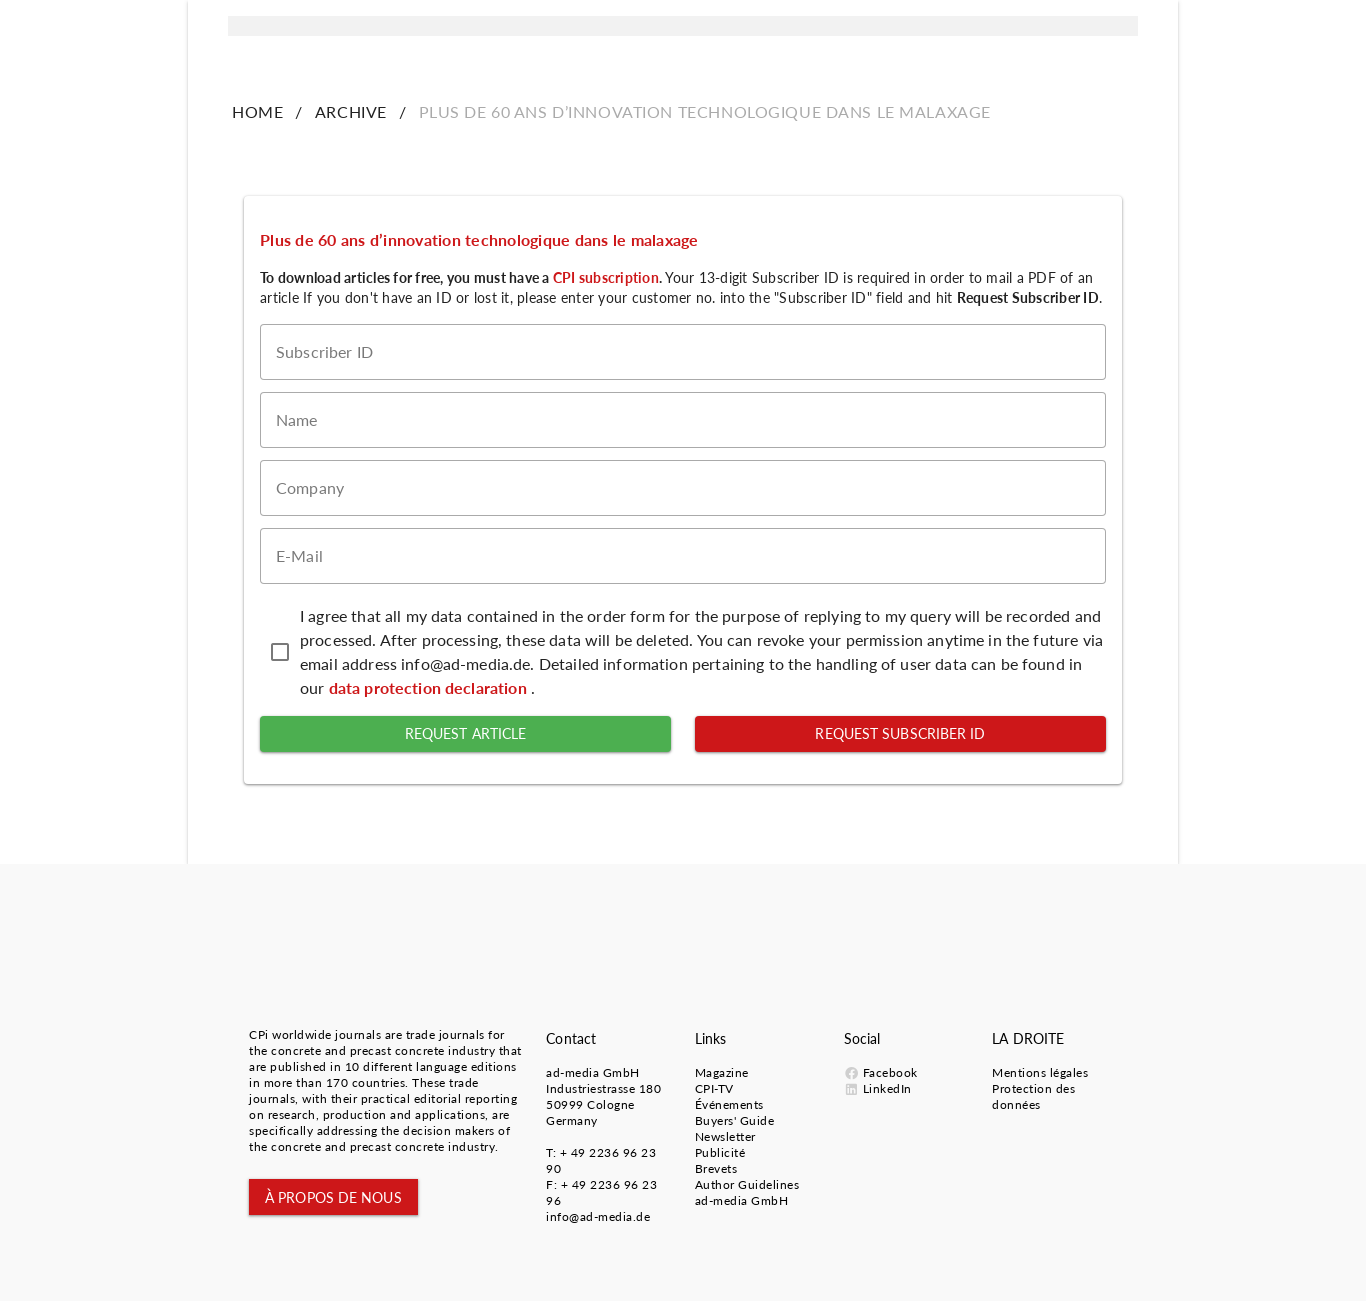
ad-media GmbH (593, 1072)
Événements (729, 1104)
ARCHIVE (351, 111)
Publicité (720, 1152)
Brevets (716, 1168)
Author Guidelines (747, 1184)
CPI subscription (606, 277)
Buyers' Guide (735, 1120)
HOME (257, 111)
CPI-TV (714, 1088)
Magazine (722, 1072)
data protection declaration (430, 687)
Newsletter (725, 1136)
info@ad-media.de (598, 1216)
